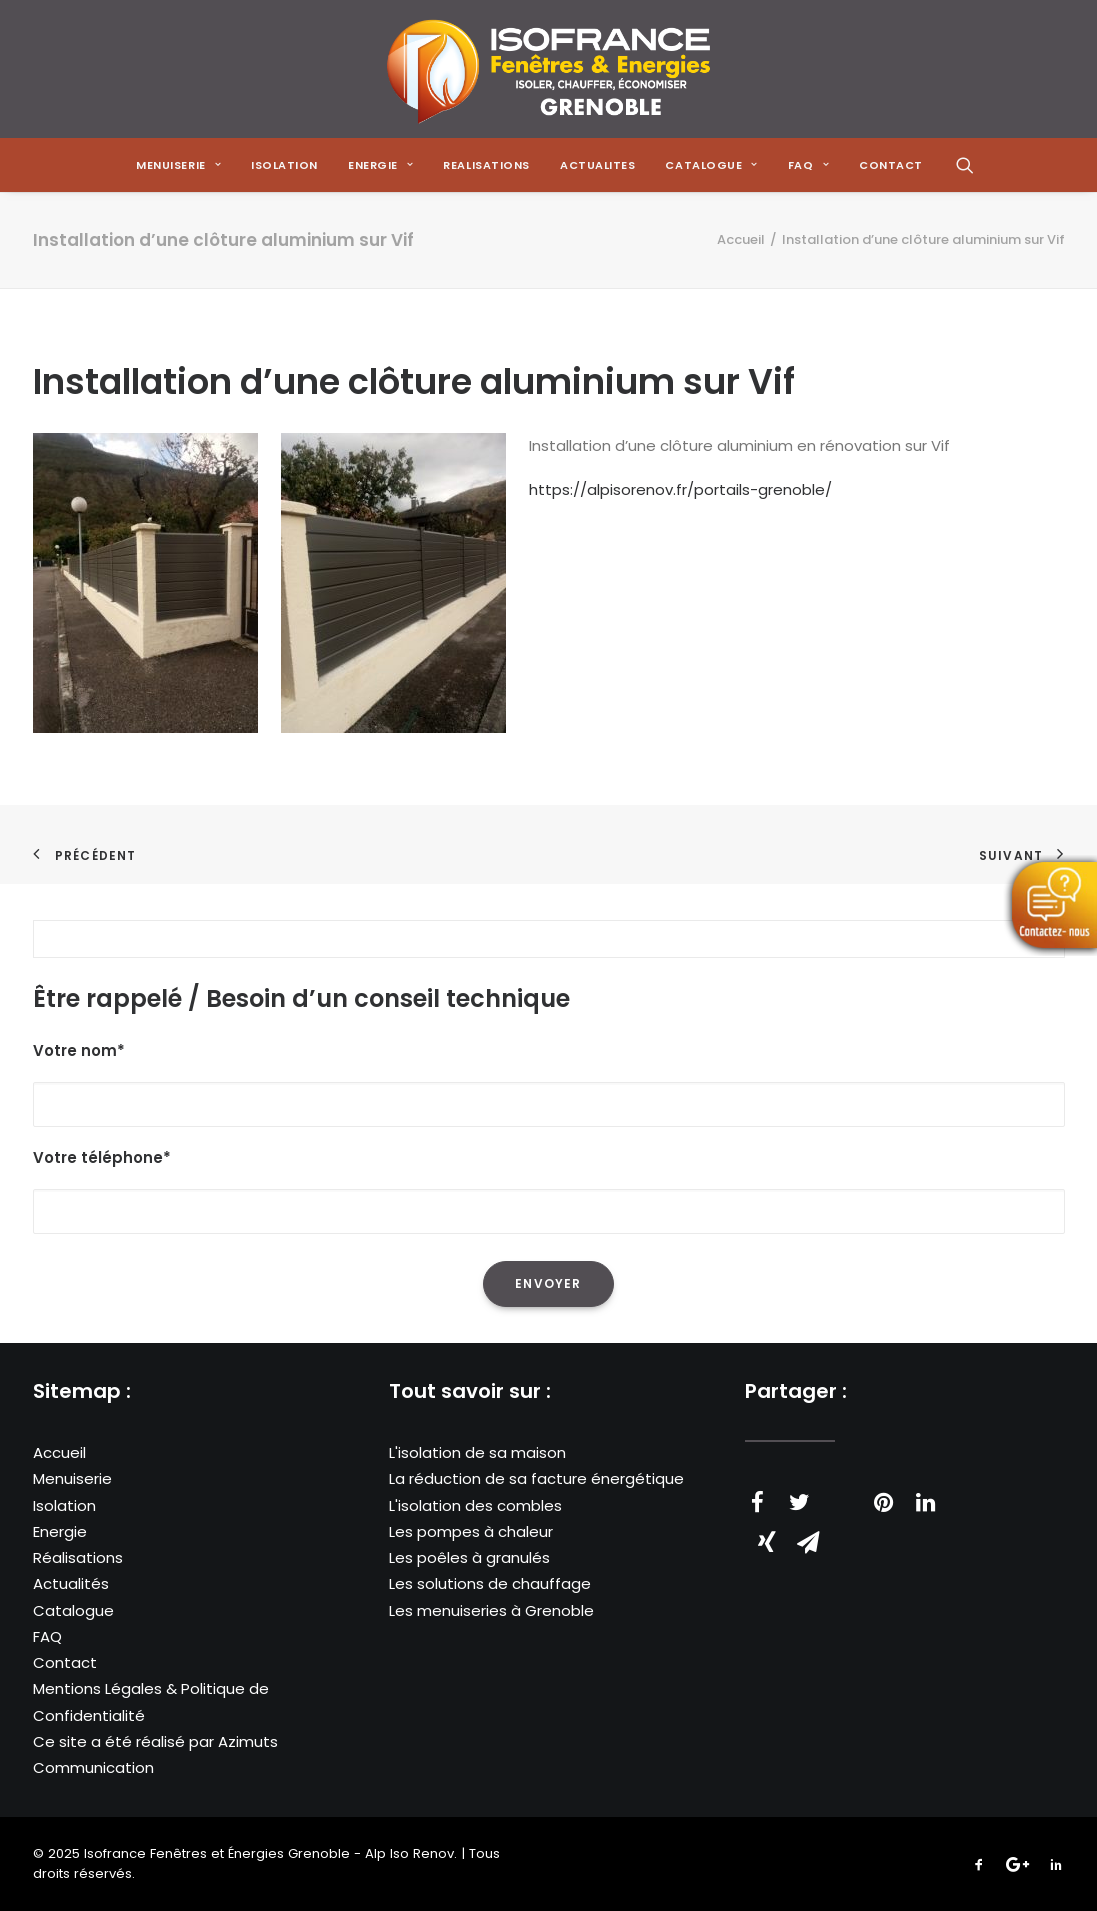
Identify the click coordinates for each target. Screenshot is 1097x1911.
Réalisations (78, 1557)
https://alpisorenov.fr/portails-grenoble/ (680, 489)
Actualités (71, 1583)
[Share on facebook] (758, 1502)
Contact (65, 1662)
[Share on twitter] (800, 1502)
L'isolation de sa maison (477, 1452)
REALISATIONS (486, 165)
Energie (60, 1531)
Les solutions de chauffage (490, 1583)
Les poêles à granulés (469, 1557)
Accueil (741, 239)
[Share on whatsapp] (968, 1492)
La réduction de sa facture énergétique (536, 1478)
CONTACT (891, 165)
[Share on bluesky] (1010, 1492)
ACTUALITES (598, 165)
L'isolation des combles (475, 1505)
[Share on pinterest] (884, 1502)
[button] (965, 165)
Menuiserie (72, 1478)
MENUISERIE (178, 165)
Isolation (284, 165)
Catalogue (73, 1610)
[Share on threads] (842, 1492)
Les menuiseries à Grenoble (491, 1610)
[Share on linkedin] (926, 1502)
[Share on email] (809, 1542)
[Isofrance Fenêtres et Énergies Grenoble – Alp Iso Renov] (548, 69)
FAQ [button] (808, 165)
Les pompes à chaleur (471, 1531)
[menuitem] (178, 165)
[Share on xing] (767, 1542)
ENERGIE (380, 165)
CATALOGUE (711, 165)
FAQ (47, 1636)
